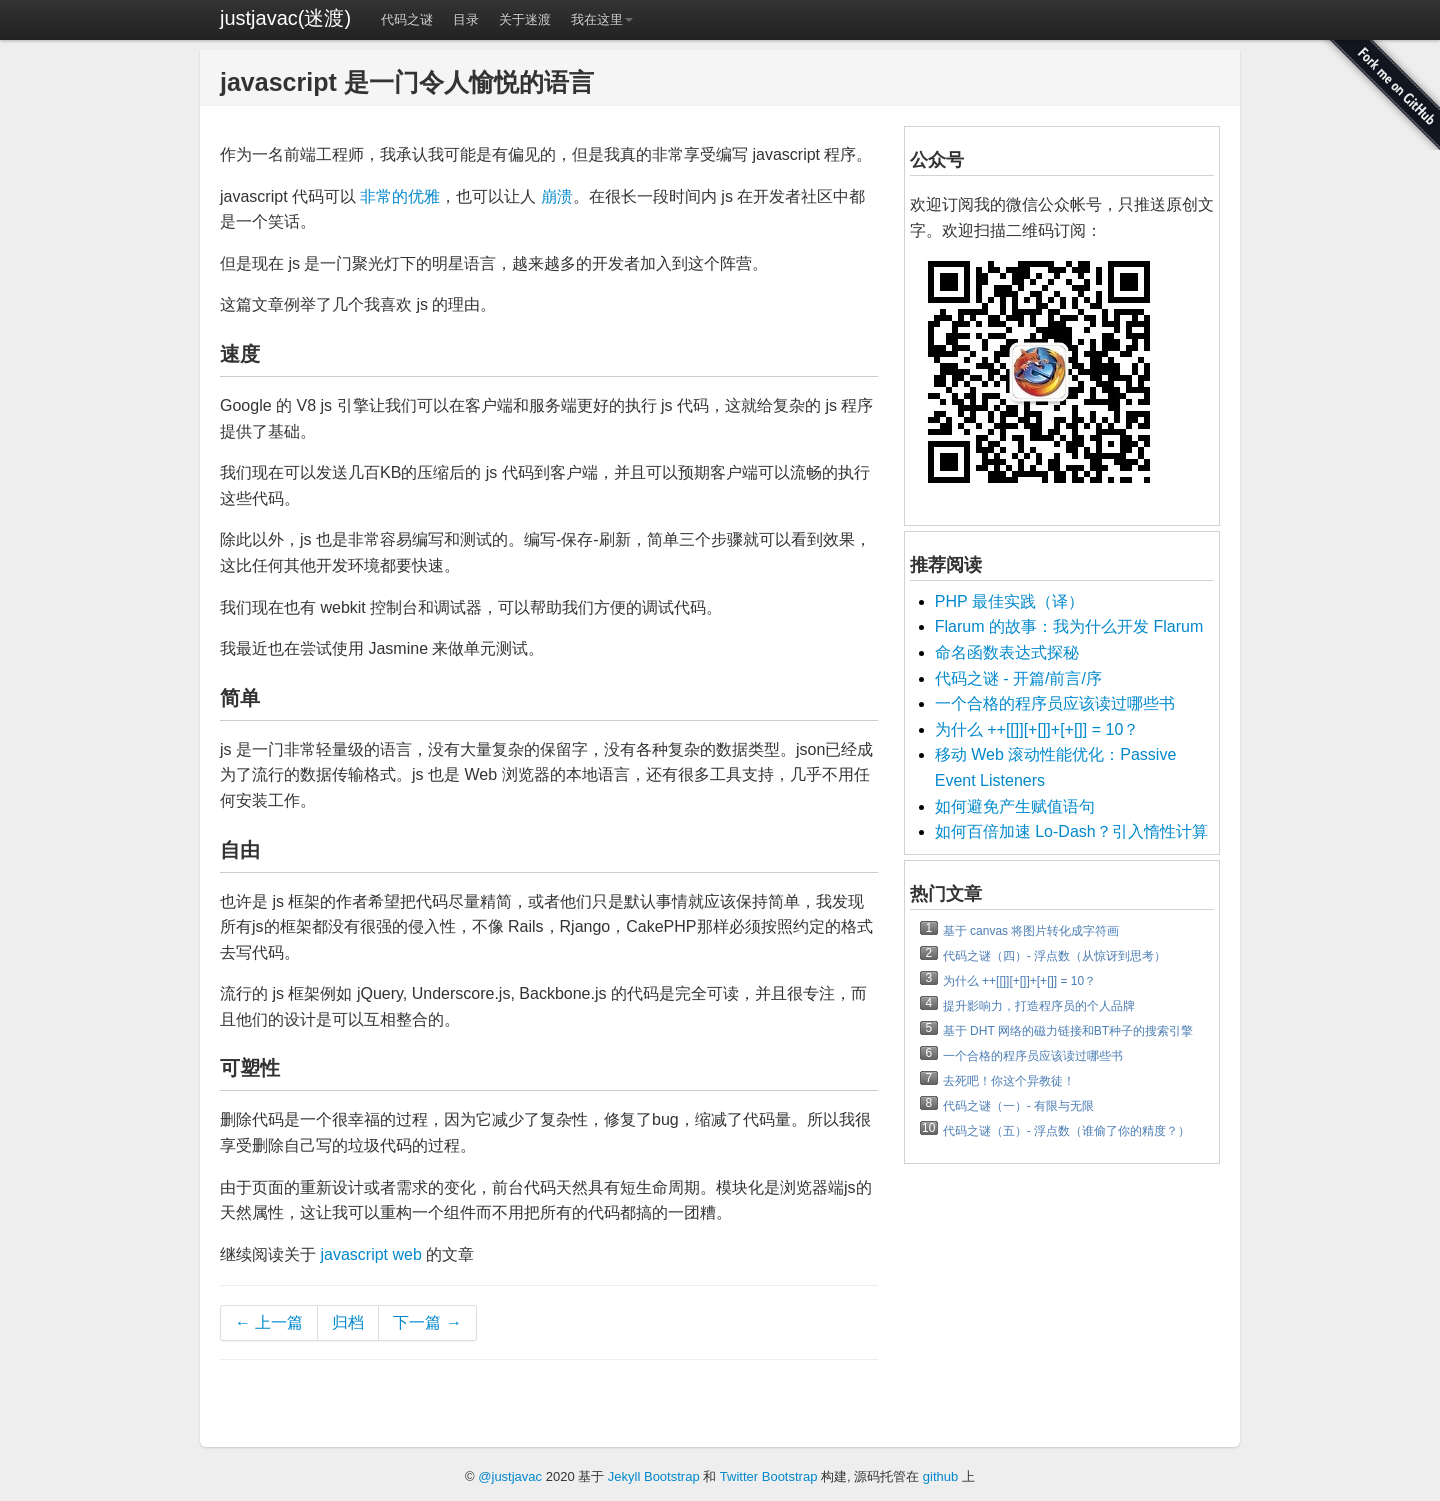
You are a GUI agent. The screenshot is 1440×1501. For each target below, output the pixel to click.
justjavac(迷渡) (285, 18)
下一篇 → (427, 1322)
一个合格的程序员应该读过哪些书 (1055, 703)
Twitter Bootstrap (769, 1476)
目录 (466, 19)
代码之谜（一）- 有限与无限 (1018, 1106)
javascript (354, 1254)
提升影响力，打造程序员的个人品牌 (1039, 1006)
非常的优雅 (400, 196)
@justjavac (510, 1476)
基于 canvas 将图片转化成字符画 (1031, 931)
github (940, 1476)
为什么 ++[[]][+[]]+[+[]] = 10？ (1037, 729)
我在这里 (602, 19)
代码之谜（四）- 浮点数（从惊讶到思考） (1054, 956)
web (406, 1254)
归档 (348, 1322)
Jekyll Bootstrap (654, 1476)
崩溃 (557, 196)
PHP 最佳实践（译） (1009, 601)
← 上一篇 (269, 1322)
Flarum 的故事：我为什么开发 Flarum (1069, 626)
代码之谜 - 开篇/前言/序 (1018, 678)
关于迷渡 (525, 19)
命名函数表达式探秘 (1007, 652)
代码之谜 (407, 19)
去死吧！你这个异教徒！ (1009, 1081)
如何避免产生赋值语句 (1015, 806)
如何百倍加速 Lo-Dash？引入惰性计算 (1071, 831)
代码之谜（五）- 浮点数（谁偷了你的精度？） (1066, 1131)
